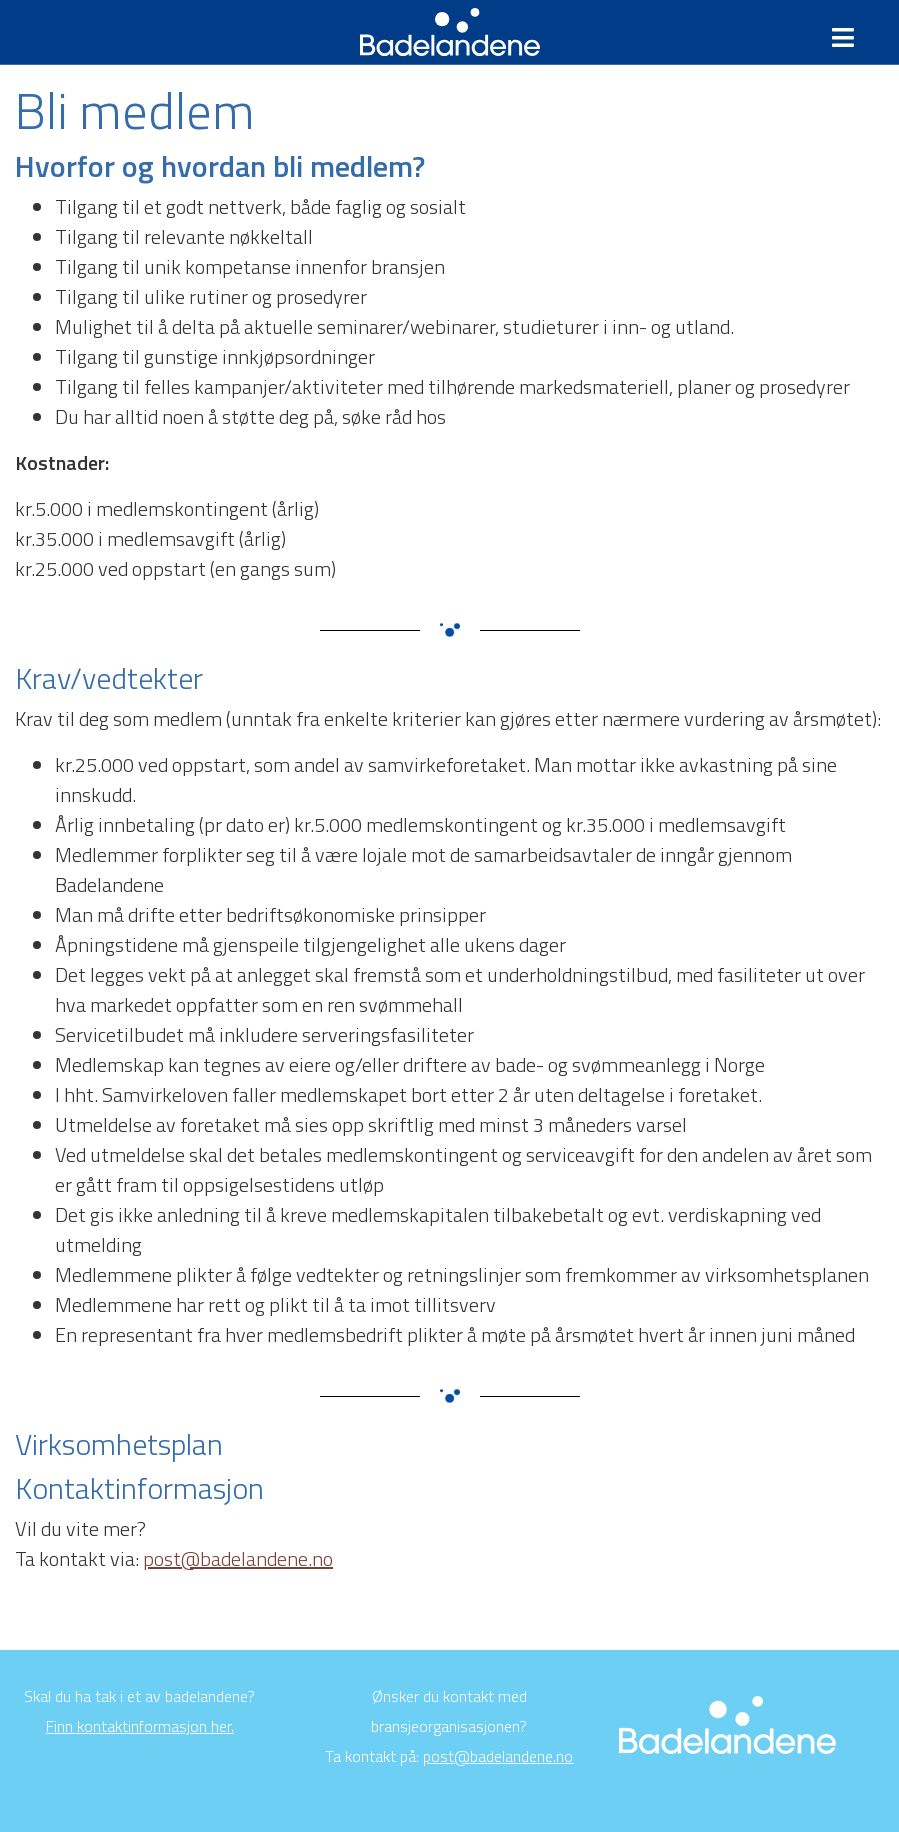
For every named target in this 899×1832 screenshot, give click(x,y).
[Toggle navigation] (851, 38)
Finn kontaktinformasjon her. (140, 1726)
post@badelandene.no (238, 1558)
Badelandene (449, 32)
